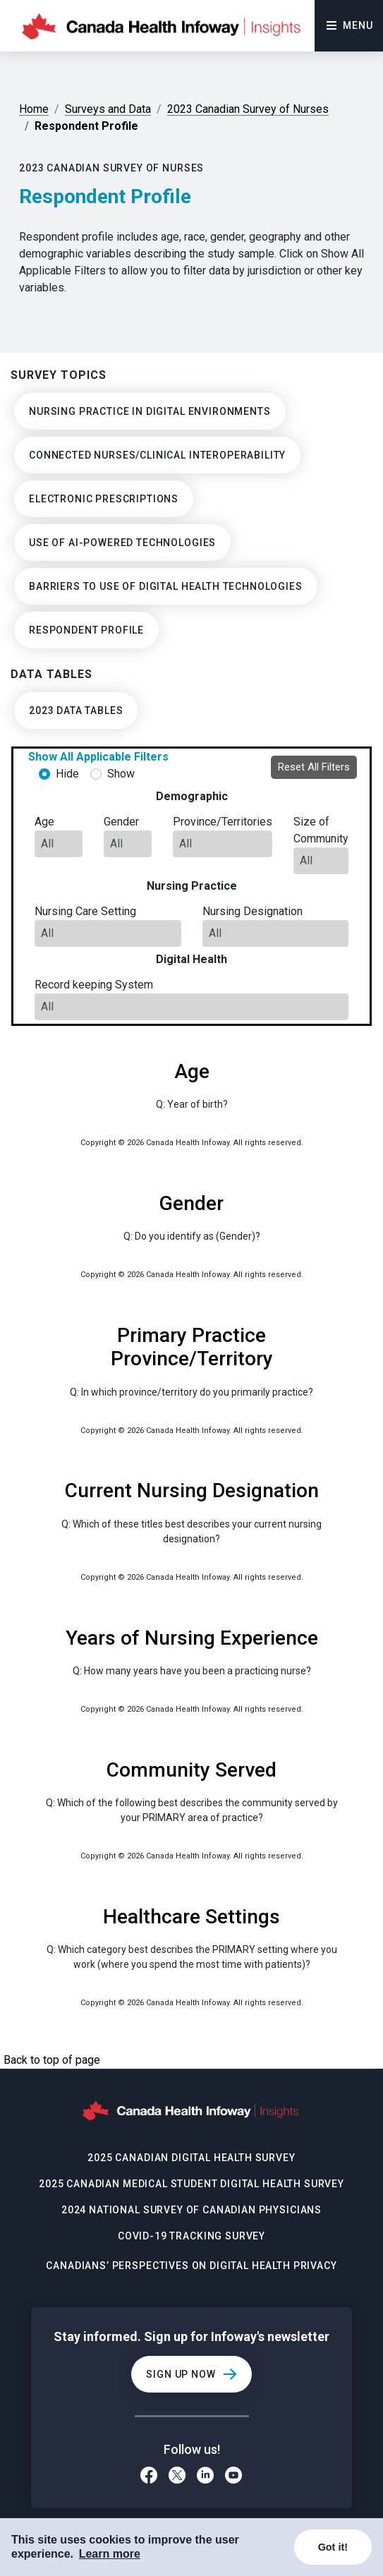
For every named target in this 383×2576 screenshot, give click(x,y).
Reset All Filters (314, 767)
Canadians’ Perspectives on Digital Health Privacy (191, 2265)
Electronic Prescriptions (103, 498)
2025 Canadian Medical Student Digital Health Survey (191, 2183)
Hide (67, 773)
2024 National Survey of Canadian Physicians (191, 2209)
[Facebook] (149, 2477)
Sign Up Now (180, 2374)
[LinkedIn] (205, 2477)
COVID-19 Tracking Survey (191, 2236)
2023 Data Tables (76, 710)
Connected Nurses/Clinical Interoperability (157, 455)
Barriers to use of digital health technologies (166, 586)
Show (121, 773)
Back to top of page (52, 2060)
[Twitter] (177, 2477)
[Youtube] (233, 2477)
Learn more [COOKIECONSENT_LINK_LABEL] (109, 2554)
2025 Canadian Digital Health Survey (191, 2157)
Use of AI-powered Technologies (122, 542)
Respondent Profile (86, 630)
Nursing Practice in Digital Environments (150, 411)
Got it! (333, 2547)
